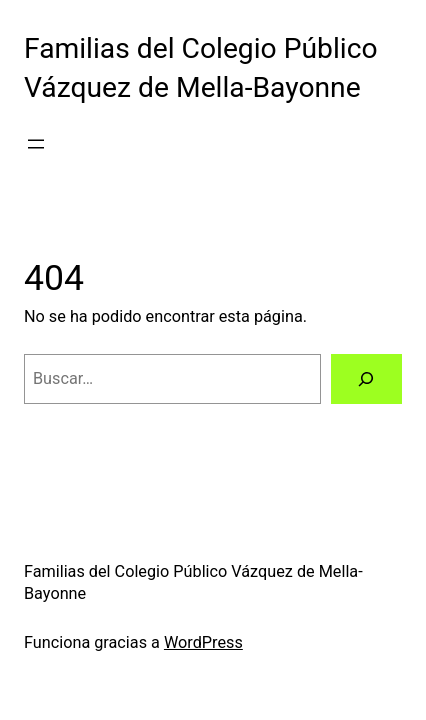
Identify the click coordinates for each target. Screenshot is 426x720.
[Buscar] (366, 379)
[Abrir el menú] (36, 144)
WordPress (203, 642)
